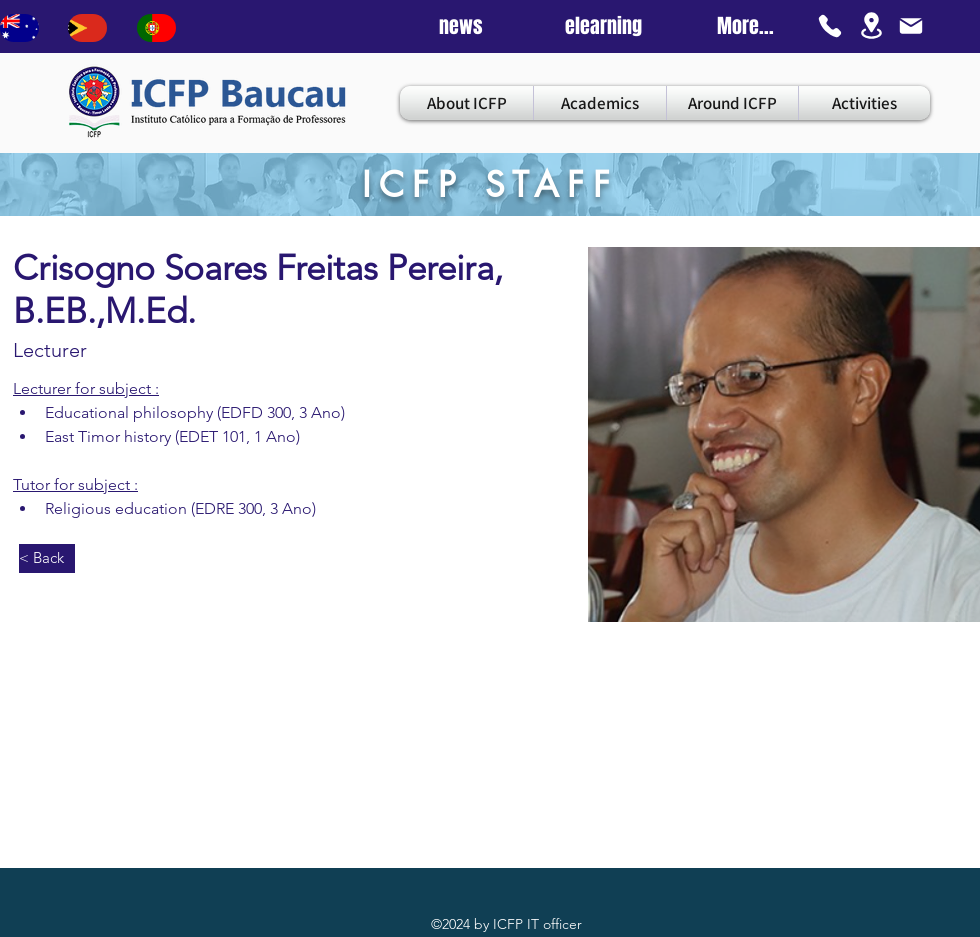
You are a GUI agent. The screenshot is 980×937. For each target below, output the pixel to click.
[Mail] (911, 26)
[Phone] (830, 26)
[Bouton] (19, 28)
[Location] (871, 25)
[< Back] (47, 558)
